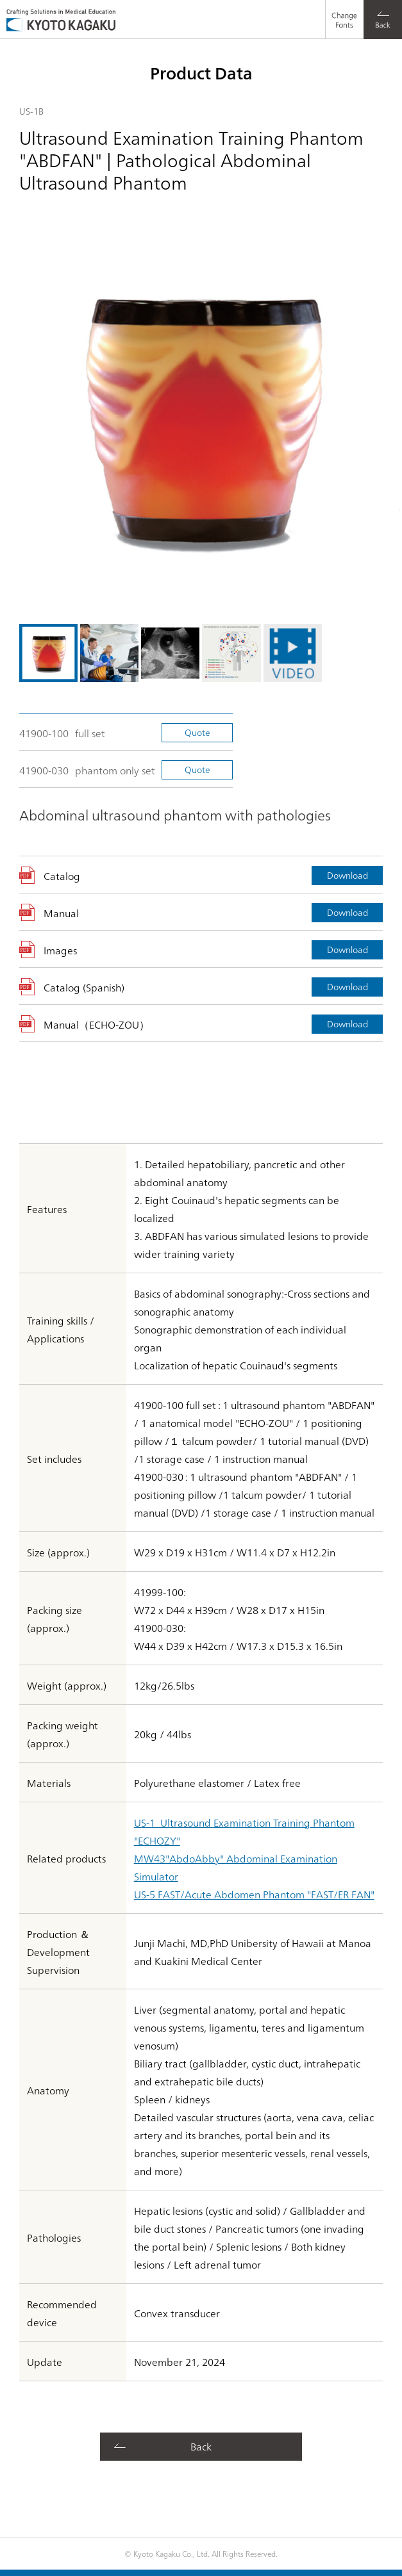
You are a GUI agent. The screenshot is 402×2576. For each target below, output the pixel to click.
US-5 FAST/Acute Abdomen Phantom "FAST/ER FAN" (254, 1894)
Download (347, 874)
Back (201, 2446)
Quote (197, 732)
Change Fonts (340, 10)
